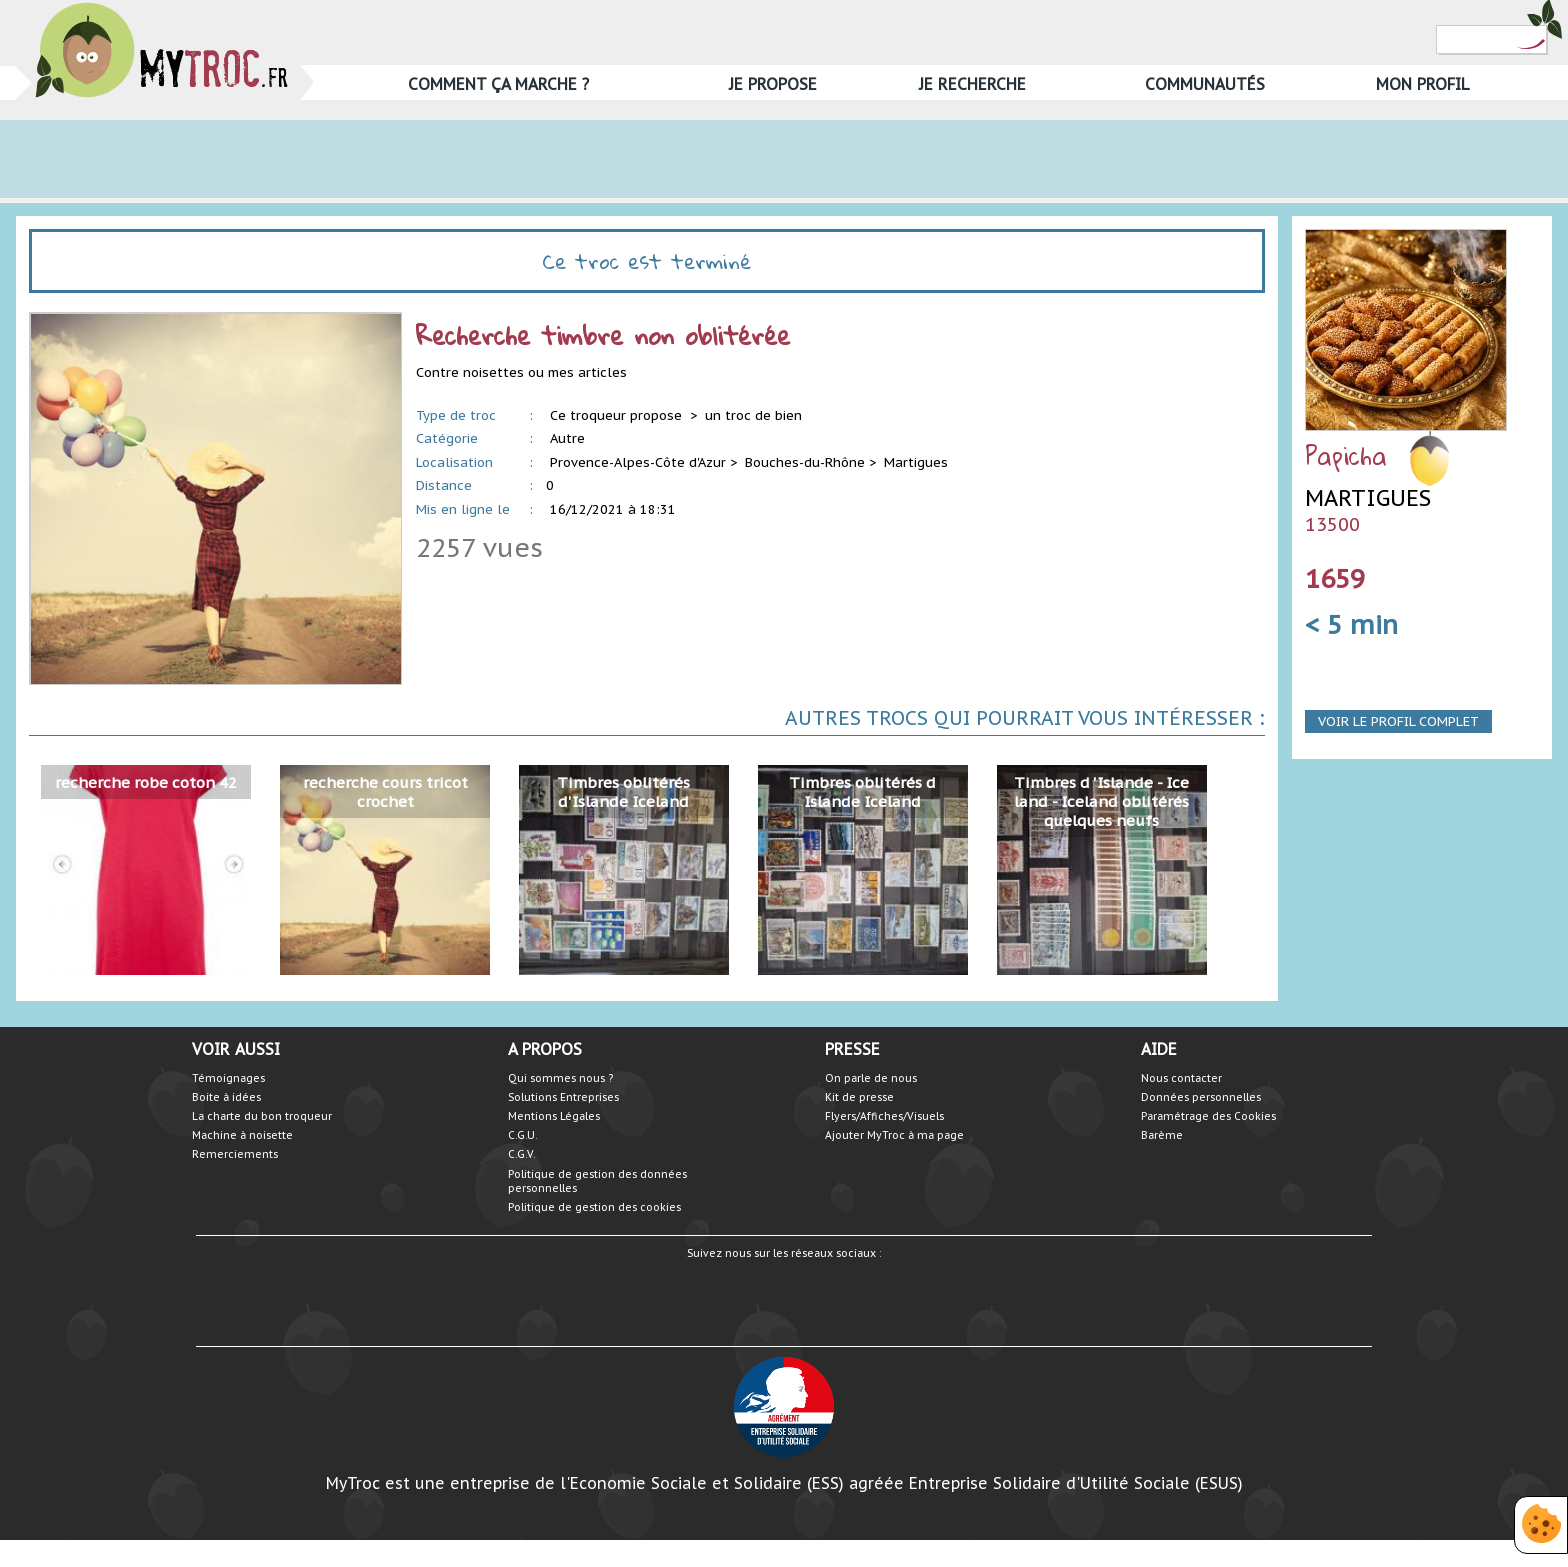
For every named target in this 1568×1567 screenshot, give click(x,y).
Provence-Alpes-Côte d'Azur (638, 462)
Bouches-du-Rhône (805, 462)
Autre (567, 438)
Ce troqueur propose (618, 415)
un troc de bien (753, 415)
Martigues (916, 462)
